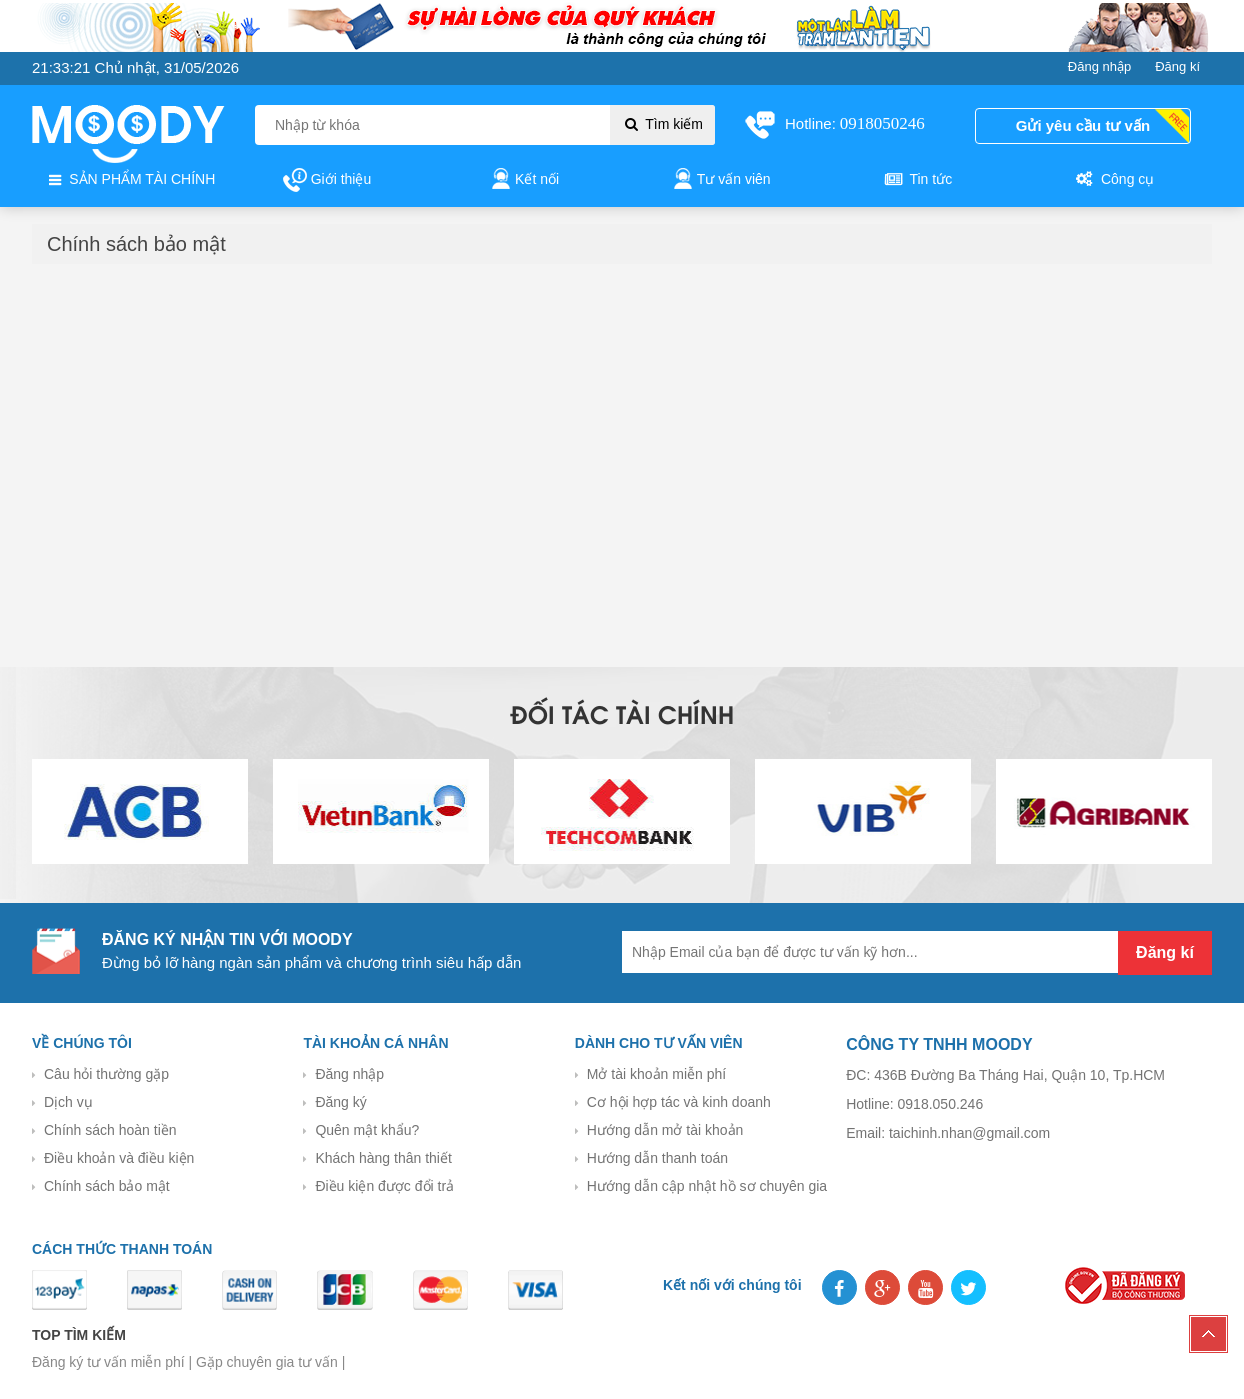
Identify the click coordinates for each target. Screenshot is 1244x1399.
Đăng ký (340, 1102)
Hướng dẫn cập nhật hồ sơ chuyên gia (707, 1186)
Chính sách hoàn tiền (110, 1130)
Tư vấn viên (720, 180)
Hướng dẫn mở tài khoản (665, 1130)
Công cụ (1113, 180)
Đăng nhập (349, 1074)
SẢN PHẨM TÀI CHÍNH (130, 180)
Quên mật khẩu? (367, 1130)
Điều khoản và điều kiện (119, 1158)
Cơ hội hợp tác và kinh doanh (679, 1102)
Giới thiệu (327, 180)
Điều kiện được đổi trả (384, 1186)
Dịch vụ (68, 1102)
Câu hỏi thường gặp (106, 1074)
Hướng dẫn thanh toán (657, 1158)
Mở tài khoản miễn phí (656, 1074)
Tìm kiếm (662, 124)
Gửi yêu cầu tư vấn (1083, 125)
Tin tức (917, 180)
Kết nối (523, 180)
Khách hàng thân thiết (383, 1158)
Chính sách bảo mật (107, 1186)
